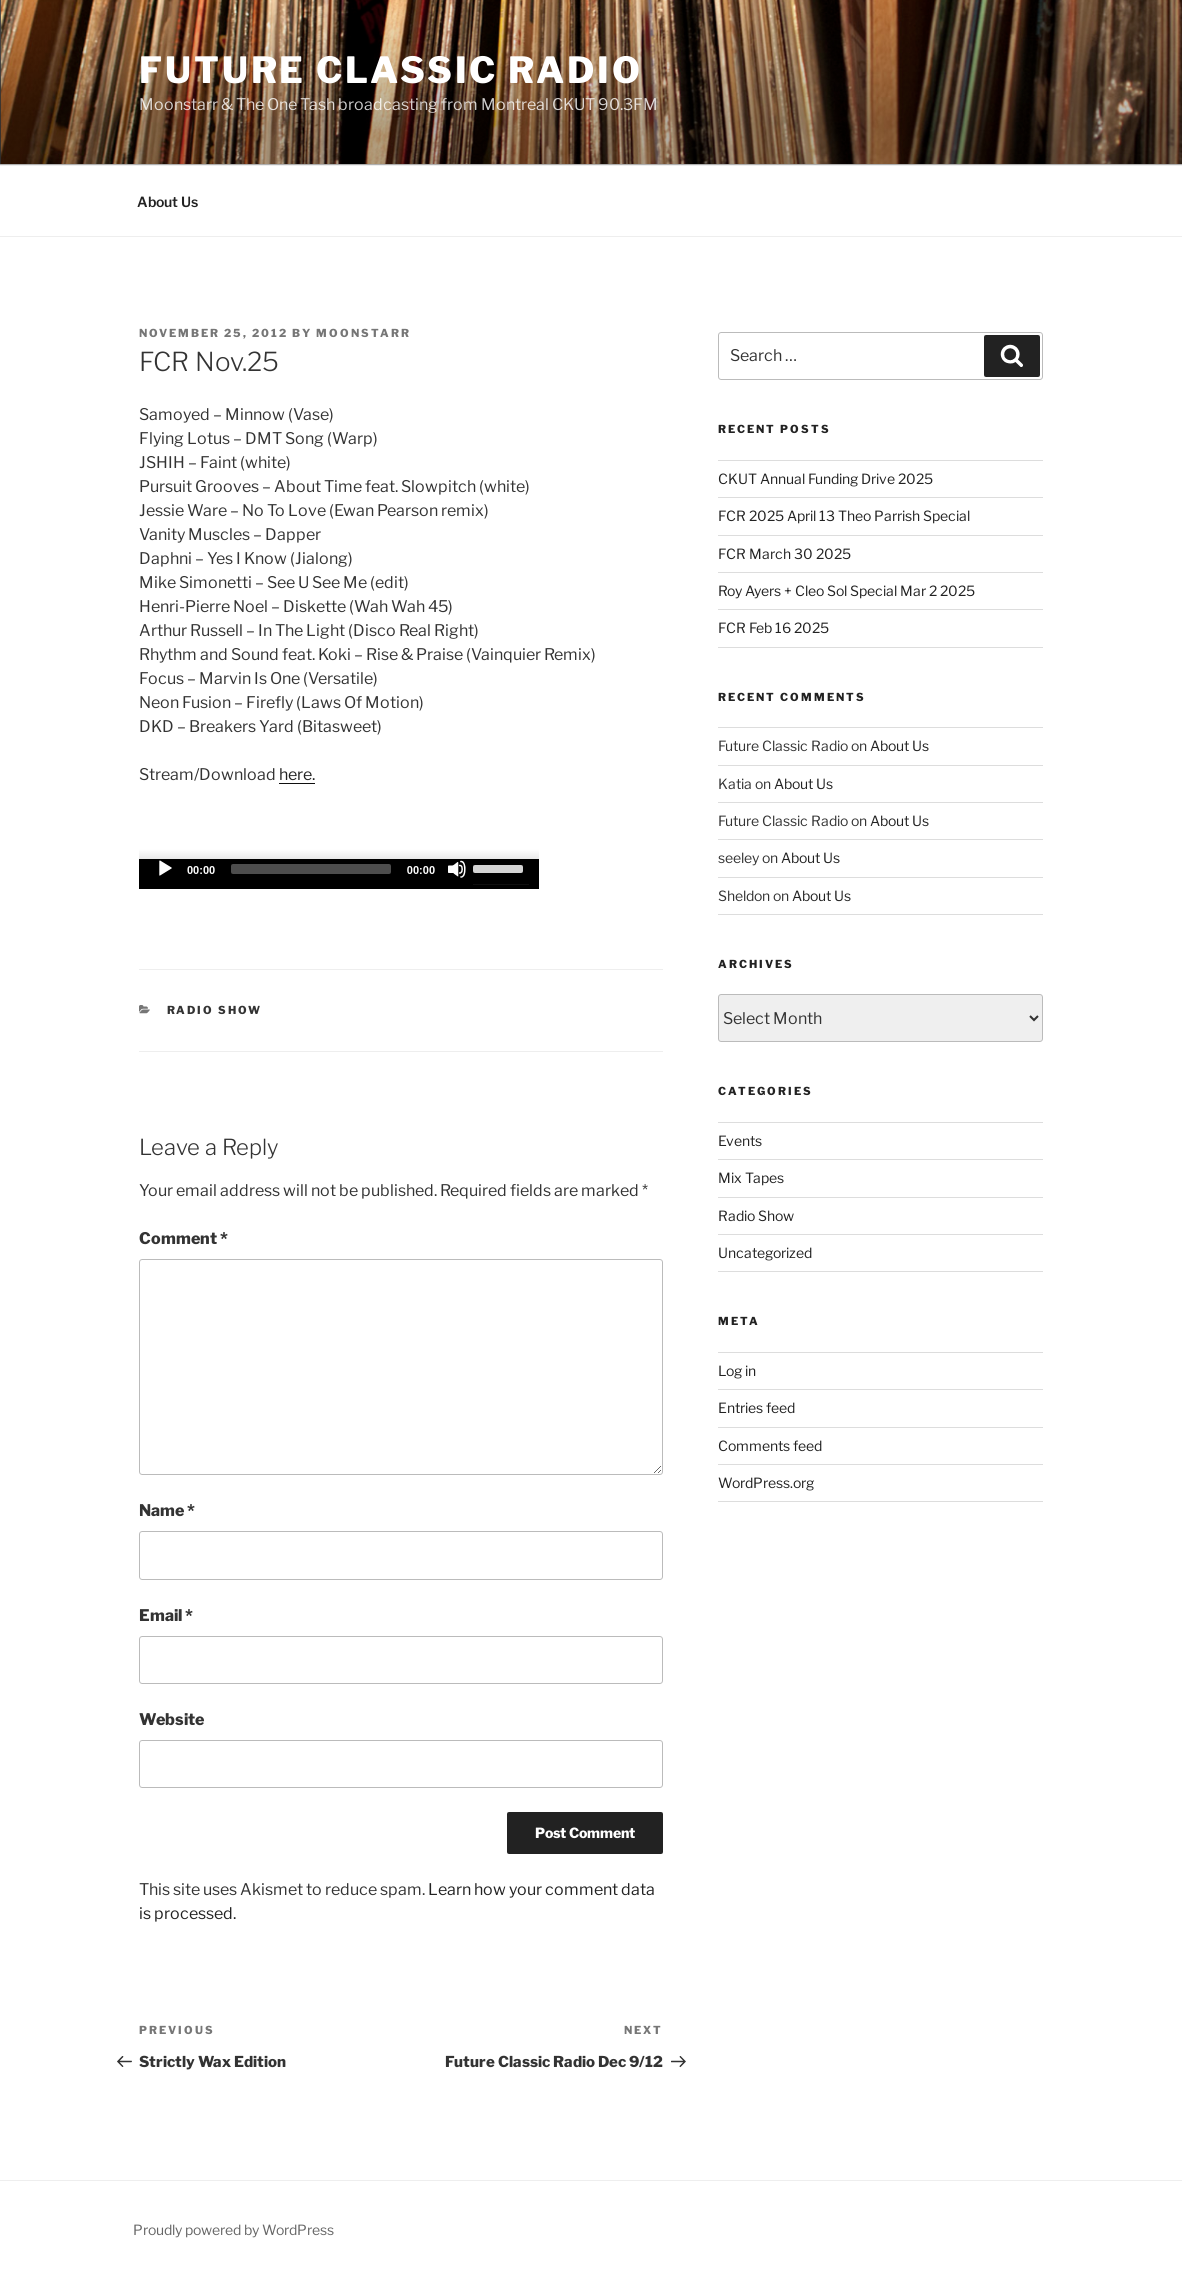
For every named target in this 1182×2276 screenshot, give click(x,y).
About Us (167, 201)
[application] (339, 874)
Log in (737, 1370)
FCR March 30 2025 (784, 553)
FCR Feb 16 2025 (773, 627)
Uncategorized (765, 1252)
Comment (183, 1238)
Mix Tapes (751, 1177)
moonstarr (363, 333)
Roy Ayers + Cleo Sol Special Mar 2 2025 (846, 590)
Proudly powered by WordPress (233, 2229)
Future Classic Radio (391, 70)
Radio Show (215, 1010)
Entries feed (756, 1407)
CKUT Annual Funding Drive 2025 (825, 478)
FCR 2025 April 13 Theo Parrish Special (844, 515)
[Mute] (457, 869)
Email (166, 1615)
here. (297, 774)
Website (171, 1719)
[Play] (165, 869)
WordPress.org (766, 1482)
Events (740, 1140)
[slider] (311, 869)
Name (167, 1510)
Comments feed (770, 1445)
